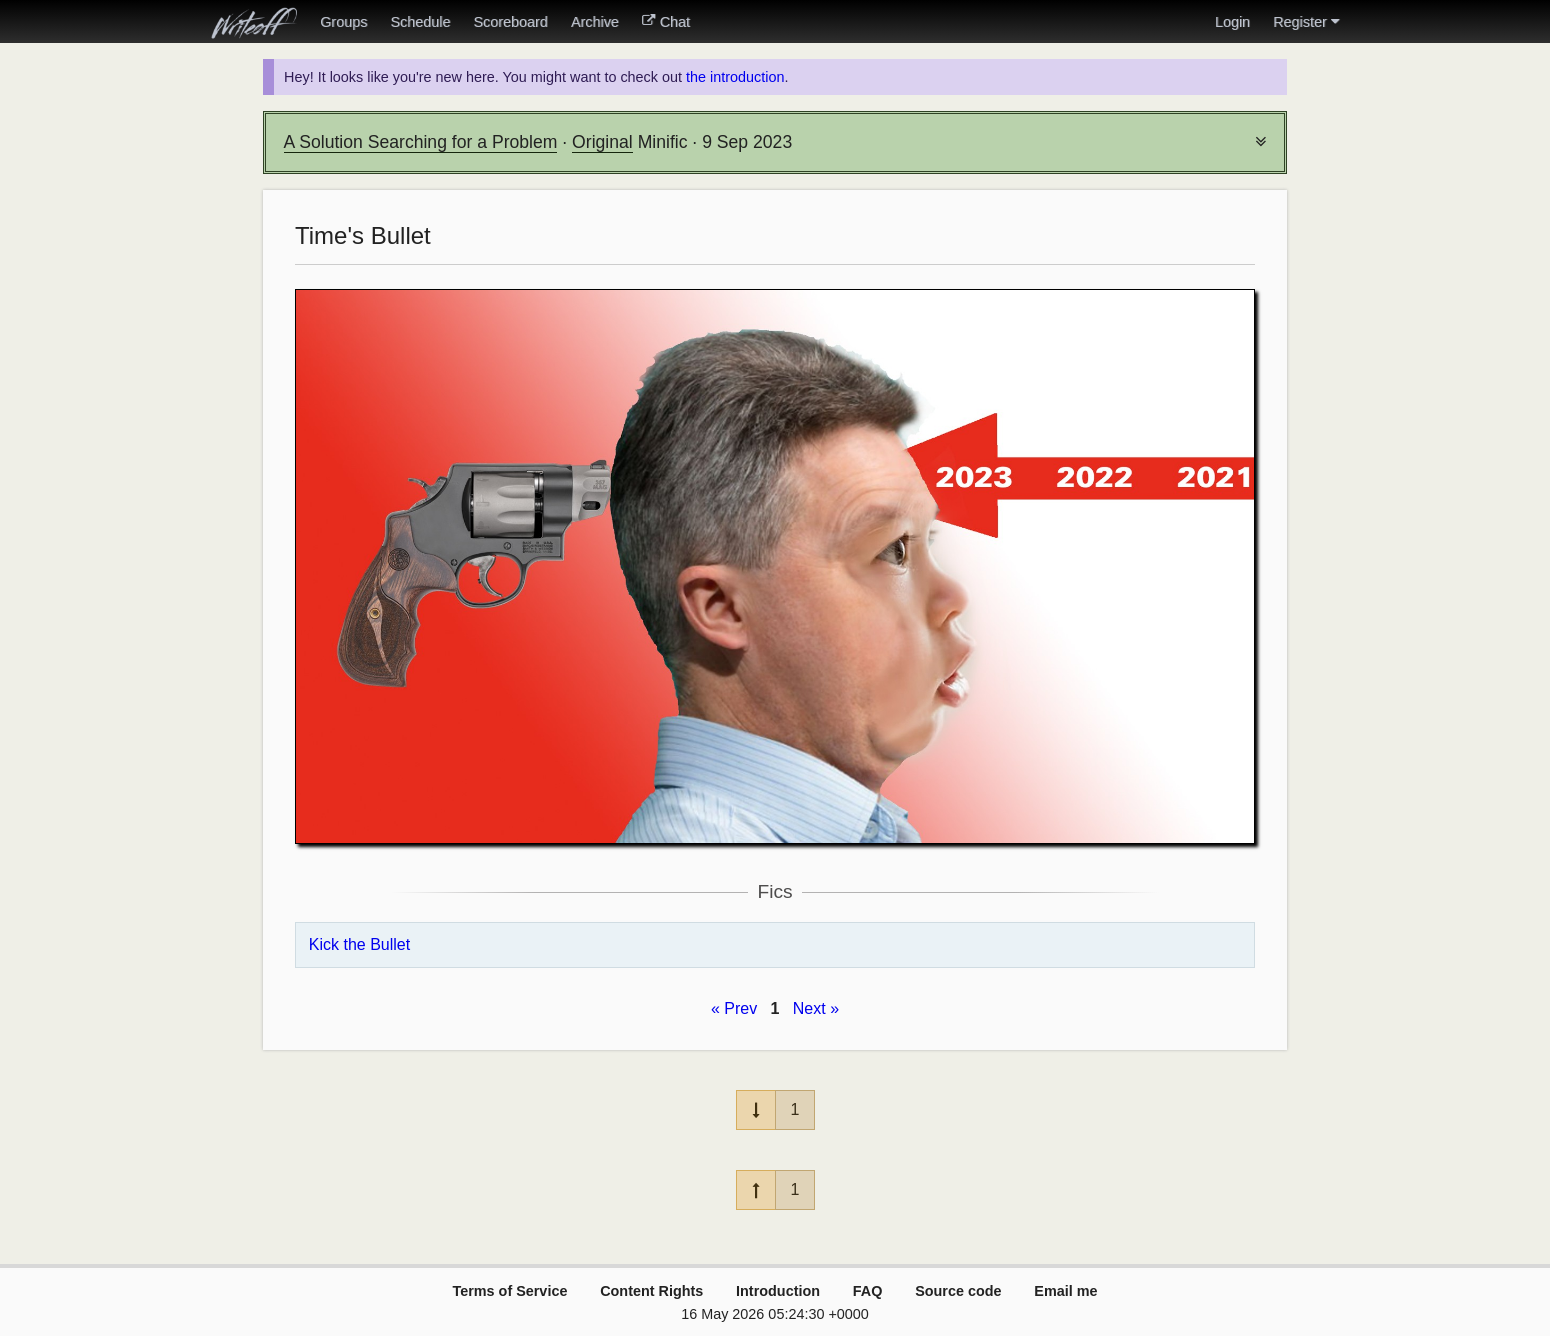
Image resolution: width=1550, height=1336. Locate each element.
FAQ (868, 1291)
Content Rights (651, 1291)
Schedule (420, 22)
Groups (343, 22)
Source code (958, 1291)
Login (1232, 22)
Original (602, 142)
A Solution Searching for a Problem (421, 142)
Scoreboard (510, 22)
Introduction (778, 1291)
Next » (816, 1008)
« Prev (734, 1008)
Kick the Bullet (359, 944)
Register (1306, 22)
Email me (1065, 1291)
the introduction (735, 77)
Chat (666, 22)
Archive (595, 22)
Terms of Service (509, 1291)
